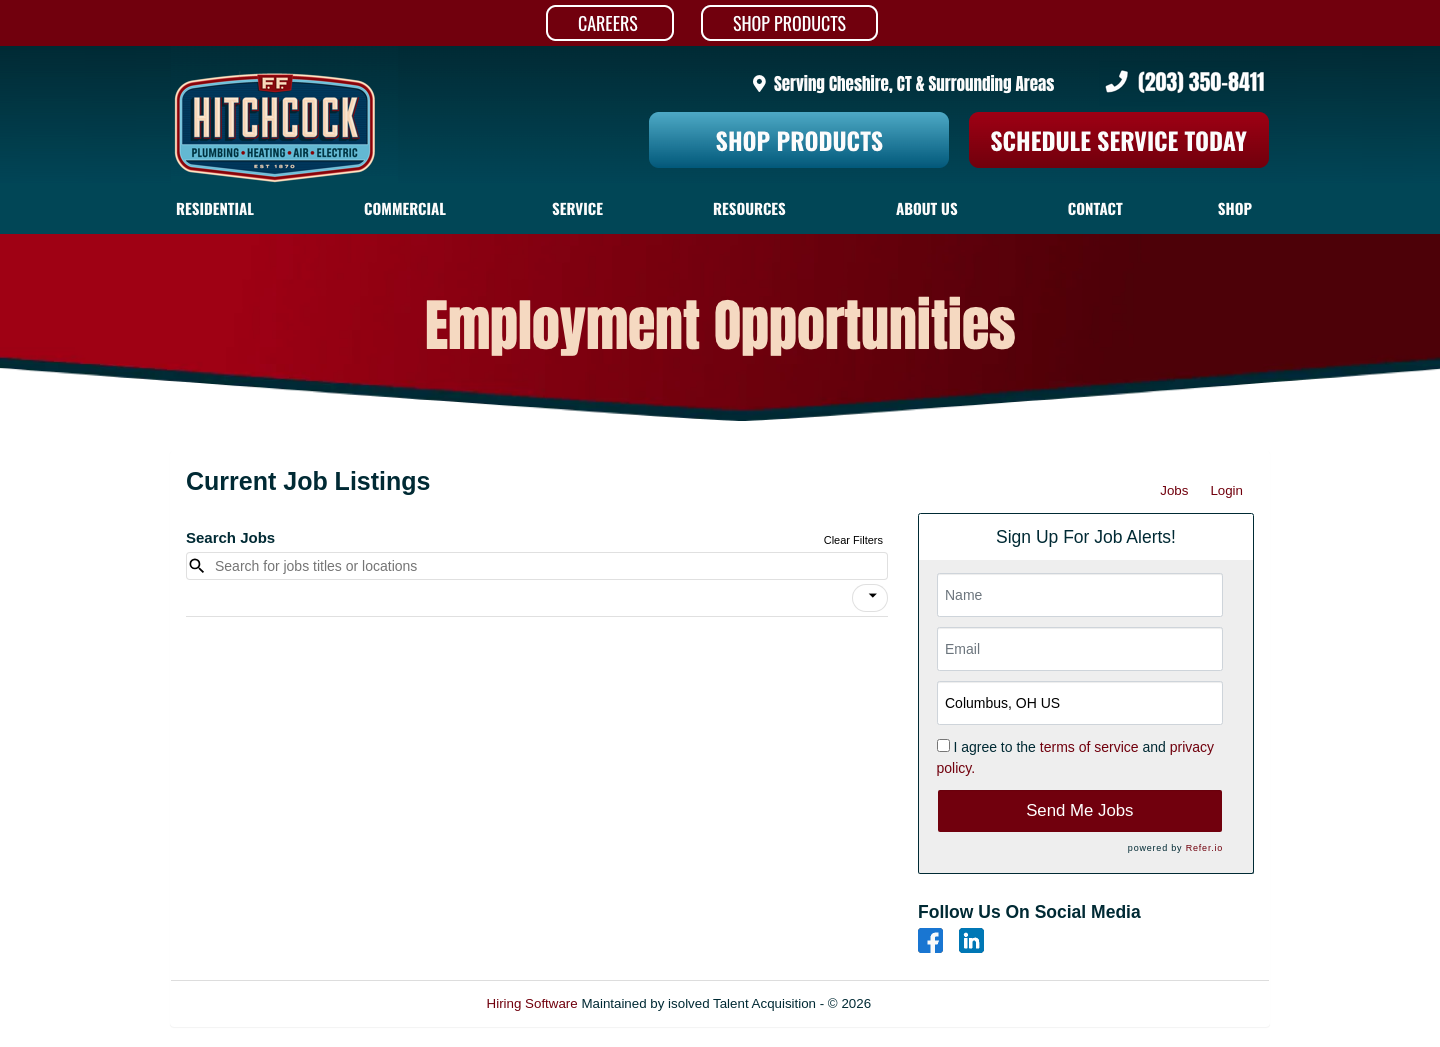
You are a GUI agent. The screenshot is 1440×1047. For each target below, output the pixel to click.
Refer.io (1204, 848)
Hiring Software (532, 1003)
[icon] (873, 596)
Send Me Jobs (1079, 810)
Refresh (930, 1003)
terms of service (1089, 747)
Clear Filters (853, 540)
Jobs (1174, 490)
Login (1226, 490)
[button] (870, 598)
